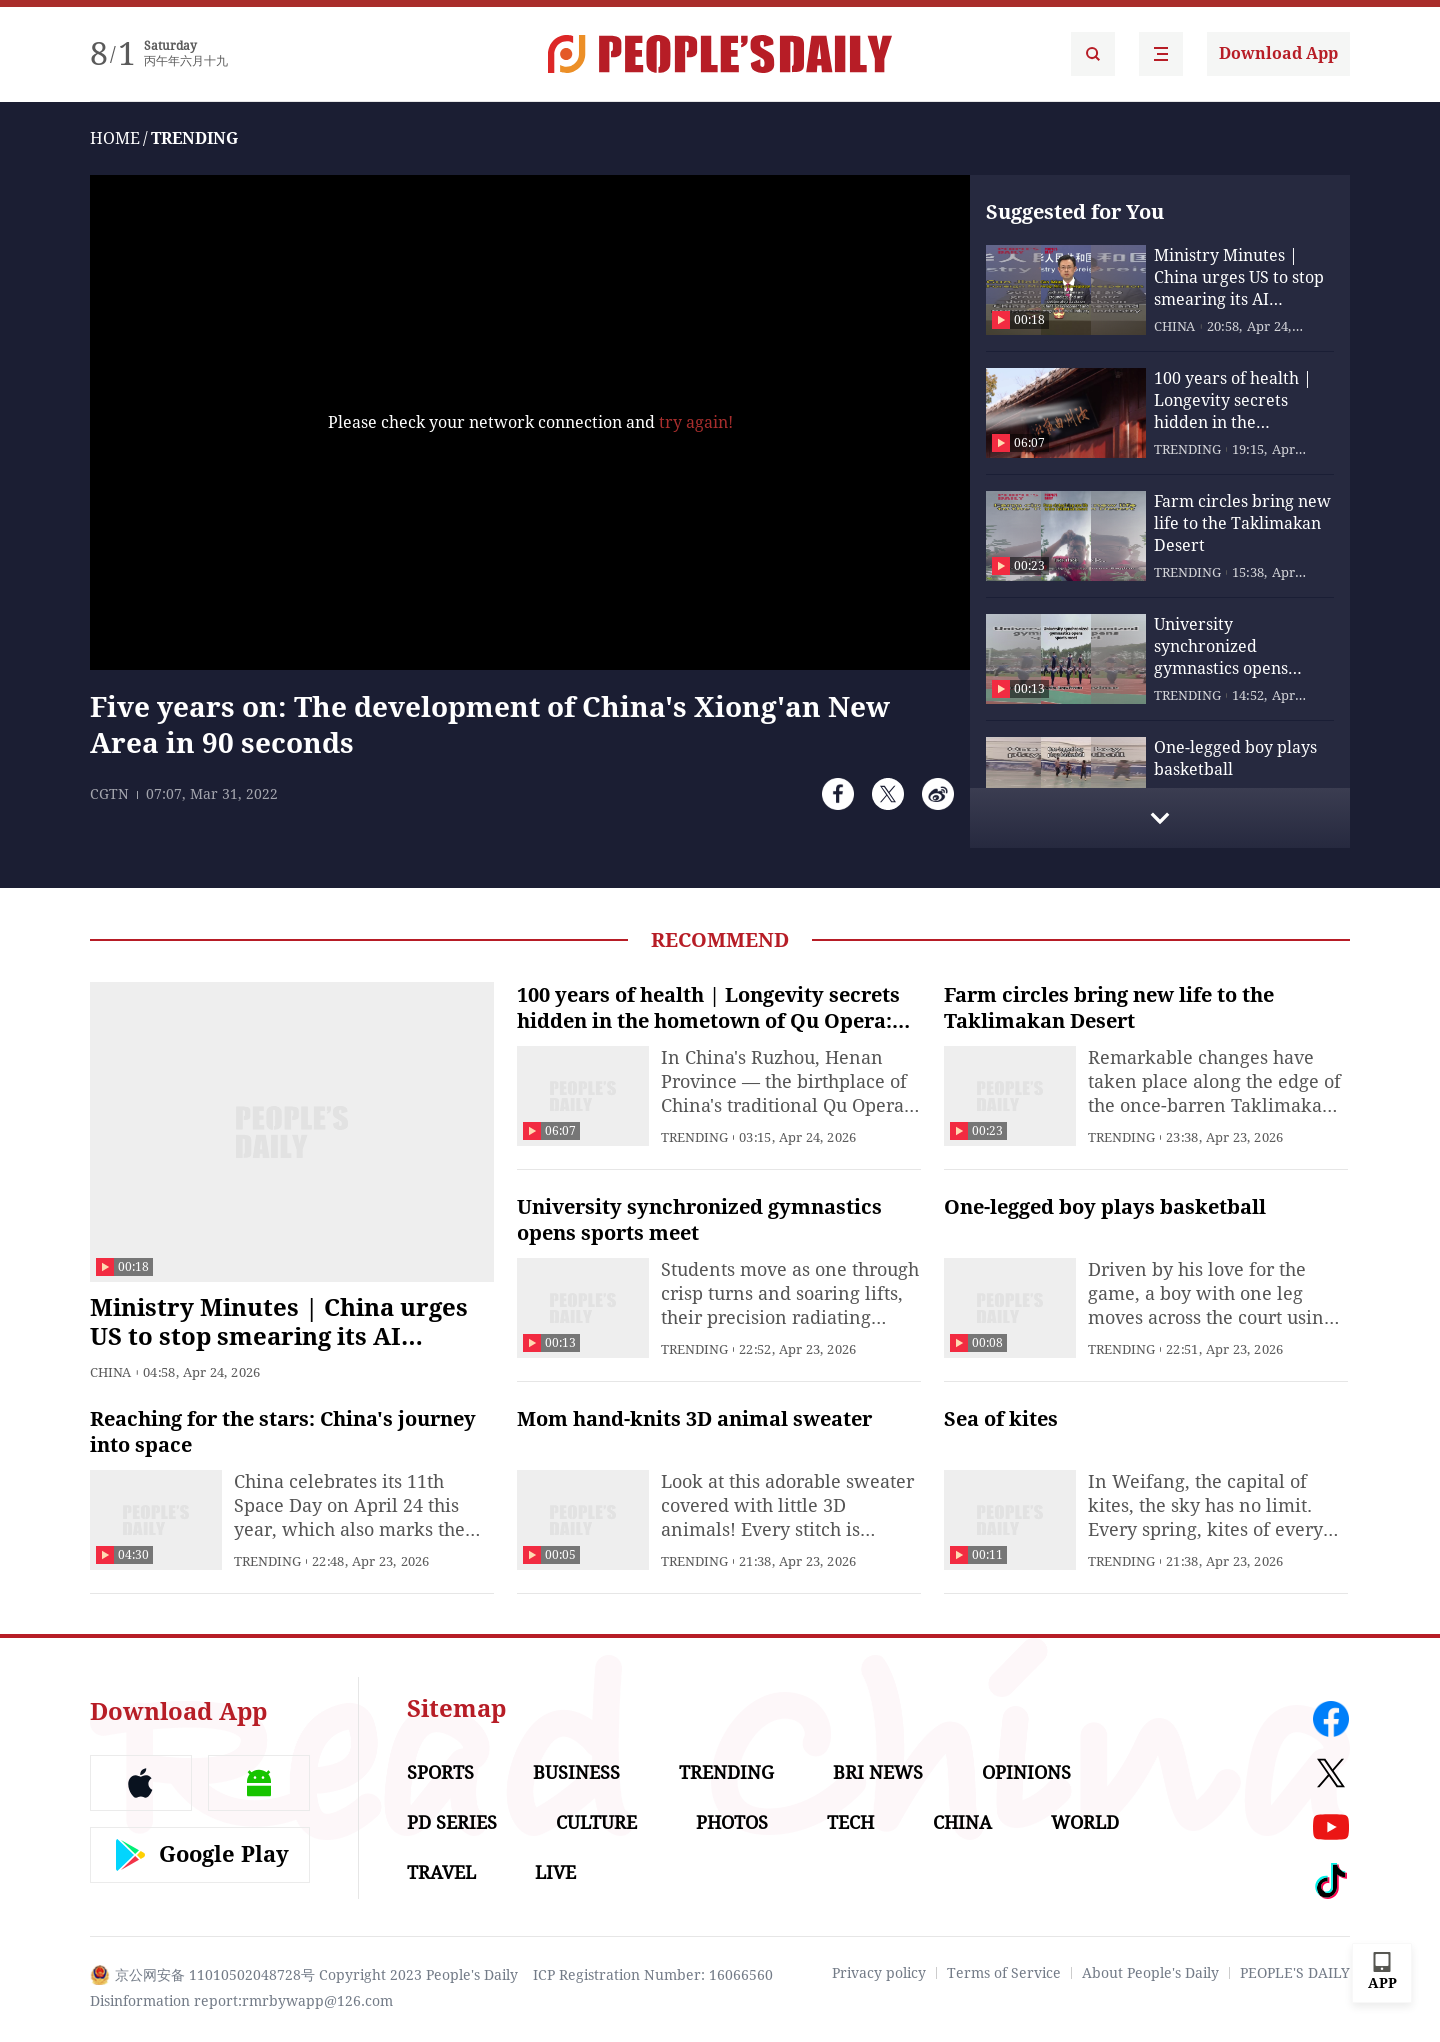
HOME (115, 138)
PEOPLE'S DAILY (1295, 1973)
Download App (1278, 53)
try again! (696, 422)
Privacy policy (879, 1973)
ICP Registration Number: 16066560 (653, 1975)
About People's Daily (1150, 1973)
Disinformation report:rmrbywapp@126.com (241, 2001)
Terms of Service (1004, 1973)
